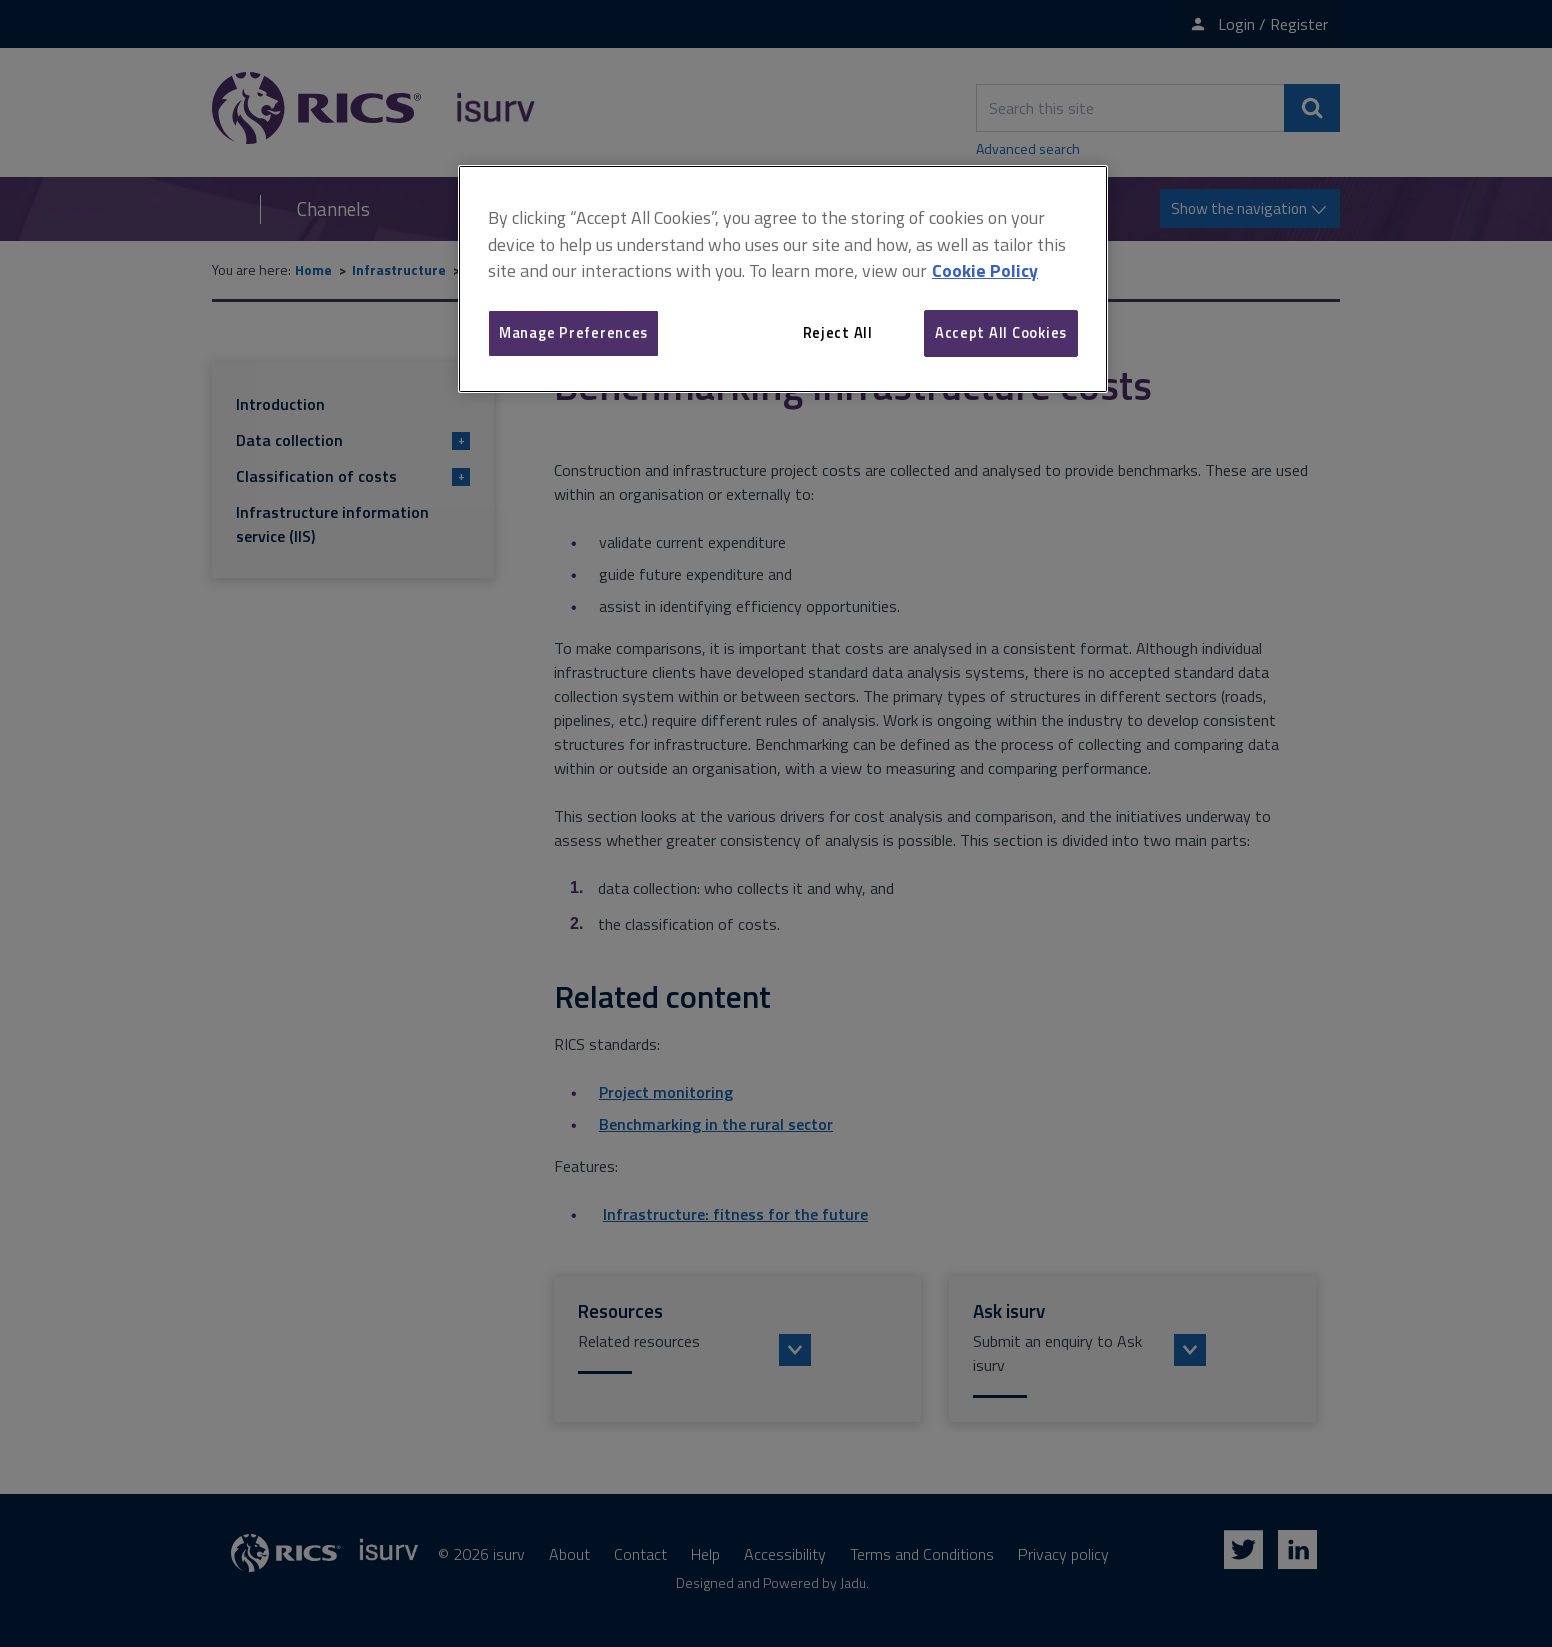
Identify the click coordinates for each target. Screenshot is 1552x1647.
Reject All (838, 332)
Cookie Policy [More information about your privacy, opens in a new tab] (985, 270)
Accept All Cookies (1001, 332)
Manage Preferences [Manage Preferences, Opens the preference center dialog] (573, 332)
